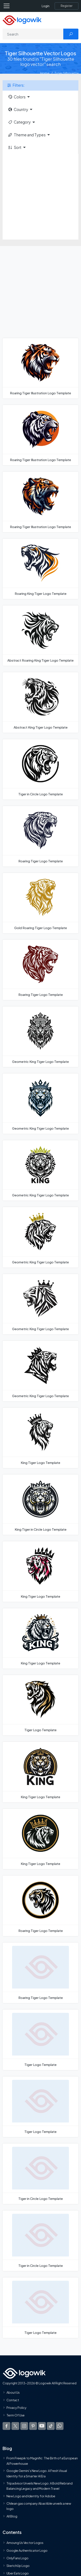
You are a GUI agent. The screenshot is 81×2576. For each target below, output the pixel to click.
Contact (12, 2400)
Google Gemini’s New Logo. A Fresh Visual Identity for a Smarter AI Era (36, 2473)
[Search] (33, 34)
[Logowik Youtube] (42, 2426)
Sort (14, 147)
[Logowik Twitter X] (15, 2426)
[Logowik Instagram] (24, 2426)
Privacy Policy (16, 2408)
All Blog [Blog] (11, 2516)
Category (19, 122)
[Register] (66, 5)
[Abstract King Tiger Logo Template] (40, 702)
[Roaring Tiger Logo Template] (40, 836)
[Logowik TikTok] (51, 2426)
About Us (13, 2392)
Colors (16, 97)
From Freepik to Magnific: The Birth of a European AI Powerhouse (42, 2460)
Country (18, 109)
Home (44, 73)
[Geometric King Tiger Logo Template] (40, 1037)
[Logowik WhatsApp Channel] (60, 2426)
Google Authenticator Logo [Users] (27, 2550)
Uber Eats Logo (17, 2573)
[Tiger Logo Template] (40, 1705)
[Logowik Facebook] (6, 2426)
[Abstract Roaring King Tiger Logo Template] (40, 635)
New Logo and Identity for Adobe (30, 2496)
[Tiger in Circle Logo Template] (40, 769)
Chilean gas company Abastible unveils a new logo (38, 2506)
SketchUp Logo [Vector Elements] (18, 2566)
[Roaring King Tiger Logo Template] (40, 569)
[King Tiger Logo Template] (40, 1438)
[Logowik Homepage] (22, 20)
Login (45, 6)
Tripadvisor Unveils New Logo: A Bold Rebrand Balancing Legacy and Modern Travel (39, 2485)
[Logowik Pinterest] (33, 2426)
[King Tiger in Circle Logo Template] (40, 1505)
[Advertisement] (40, 196)
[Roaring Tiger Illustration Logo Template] (40, 368)
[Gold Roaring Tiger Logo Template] (40, 903)
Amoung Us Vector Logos (24, 2543)
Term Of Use (15, 2415)
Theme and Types (27, 134)
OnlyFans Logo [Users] (17, 2558)
